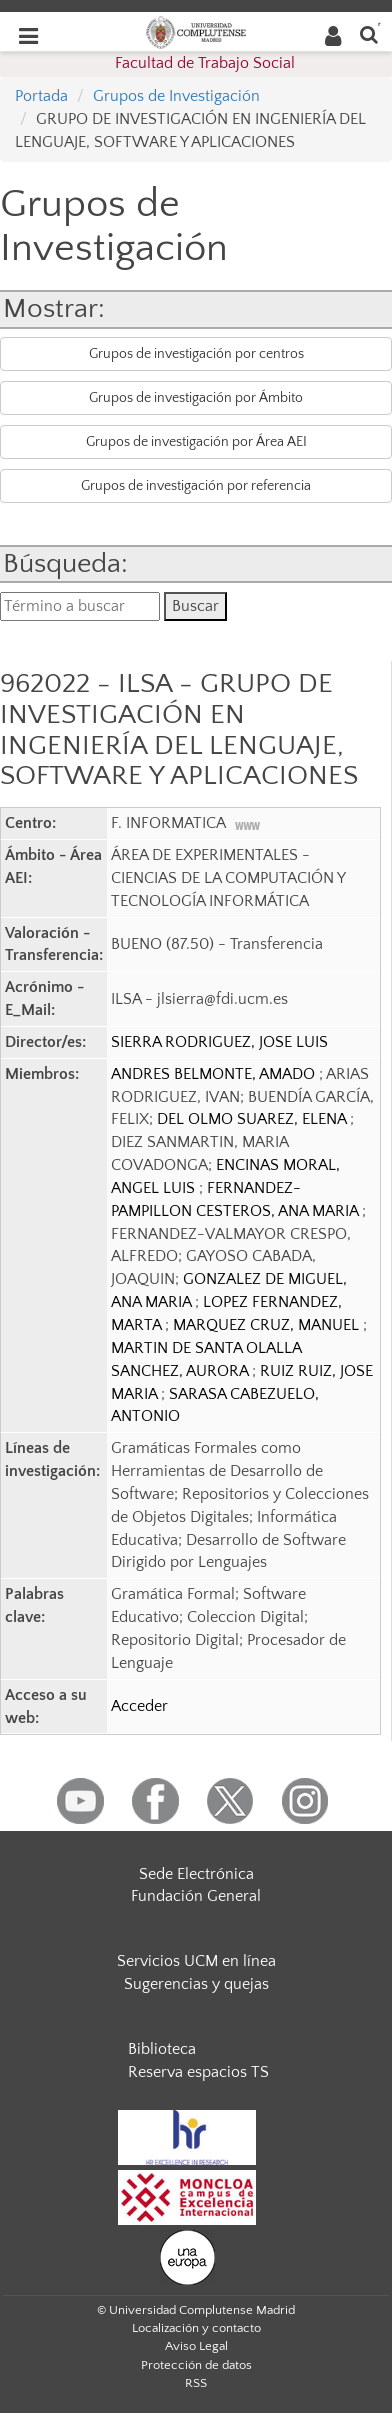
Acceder (139, 1706)
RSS (196, 2383)
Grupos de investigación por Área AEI (196, 442)
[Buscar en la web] (369, 33)
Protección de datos (196, 2365)
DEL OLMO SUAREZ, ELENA (253, 1119)
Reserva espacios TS (198, 2072)
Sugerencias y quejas (196, 1984)
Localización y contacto (196, 2328)
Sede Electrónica (196, 1874)
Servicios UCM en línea (196, 1961)
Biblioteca (162, 2049)
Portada (41, 96)
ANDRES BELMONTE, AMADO (215, 1074)
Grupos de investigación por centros (196, 354)
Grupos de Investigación (176, 96)
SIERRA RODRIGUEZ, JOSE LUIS (219, 1042)
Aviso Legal (196, 2346)
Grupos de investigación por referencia (196, 486)
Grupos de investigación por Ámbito (196, 398)
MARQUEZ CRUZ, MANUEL (268, 1325)
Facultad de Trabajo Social (205, 63)
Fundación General (196, 1896)
